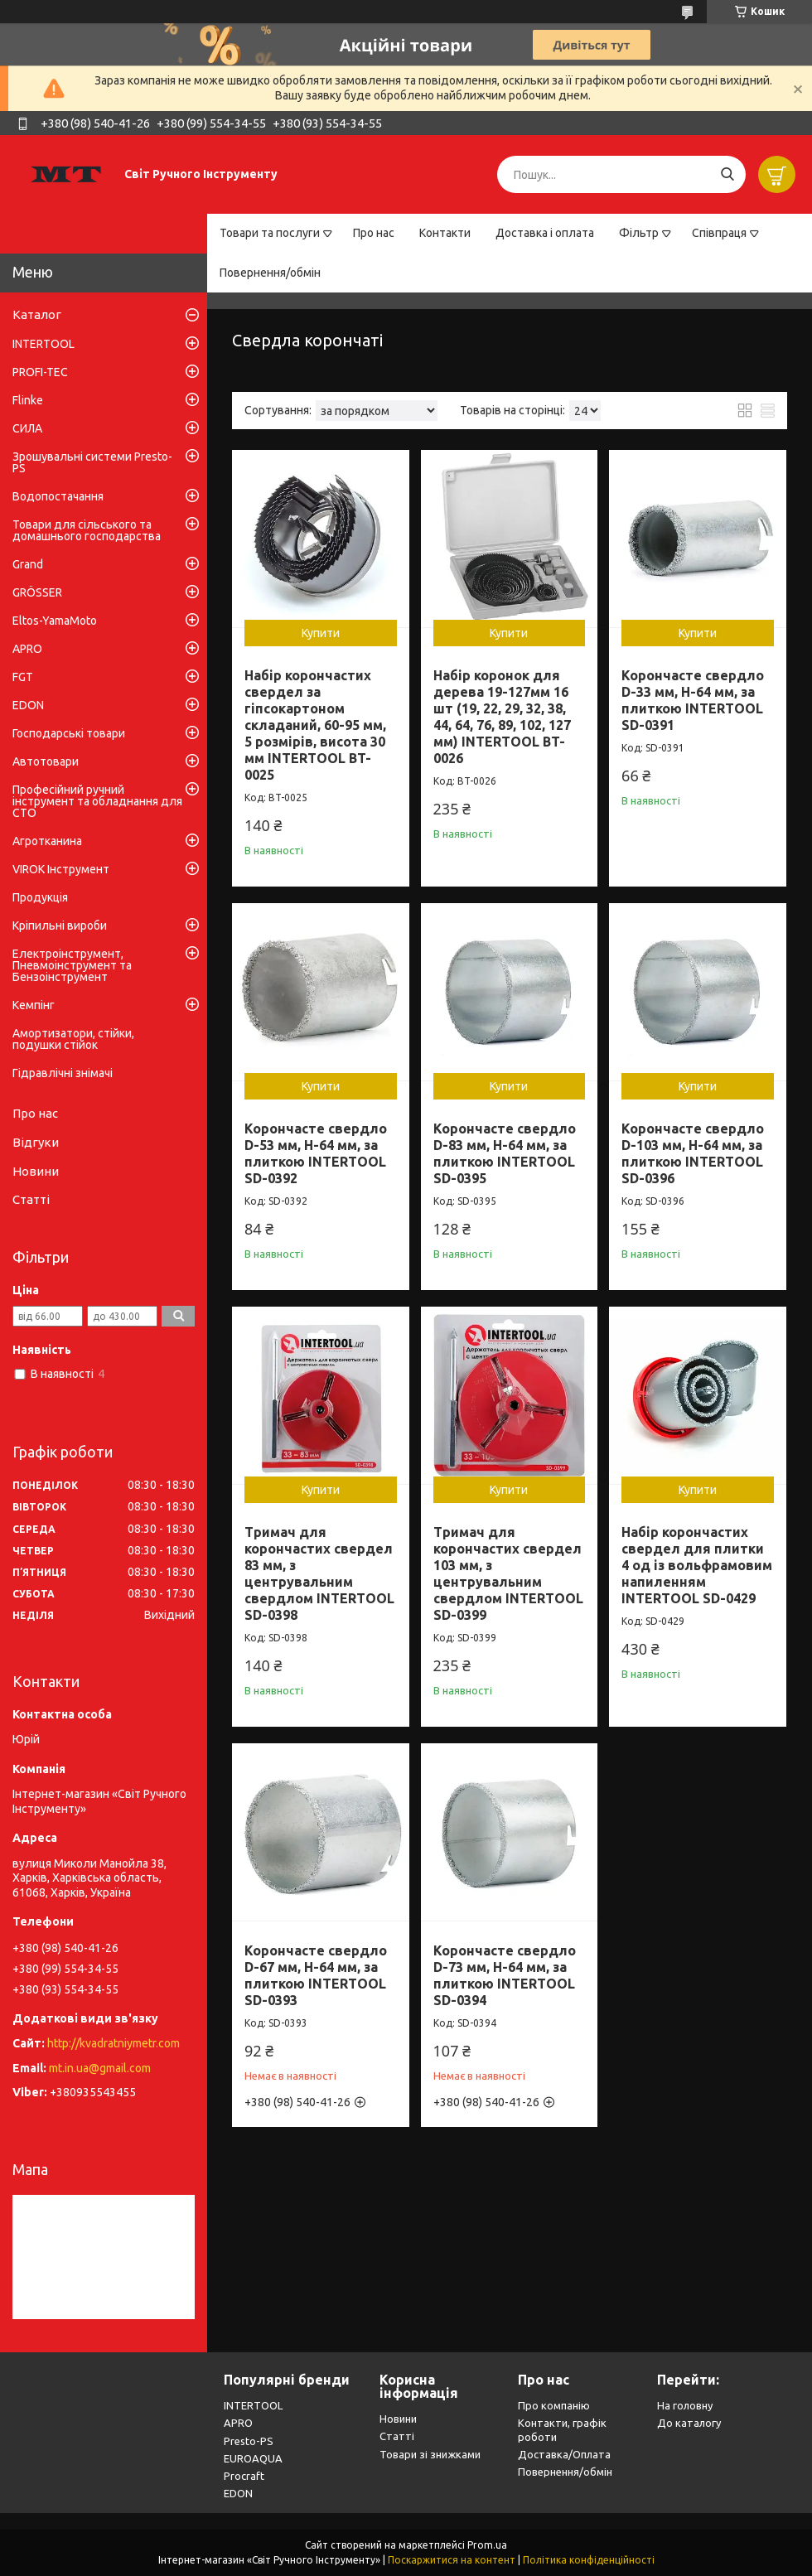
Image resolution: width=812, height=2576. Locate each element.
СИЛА (27, 428)
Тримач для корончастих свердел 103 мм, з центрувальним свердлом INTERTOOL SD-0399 (508, 1573)
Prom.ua (487, 2545)
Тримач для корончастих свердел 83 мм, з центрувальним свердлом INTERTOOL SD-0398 (319, 1573)
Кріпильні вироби (59, 925)
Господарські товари (68, 733)
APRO (27, 648)
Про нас (373, 232)
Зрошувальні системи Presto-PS (92, 462)
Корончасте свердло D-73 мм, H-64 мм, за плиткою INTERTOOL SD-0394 (504, 1975)
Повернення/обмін (270, 272)
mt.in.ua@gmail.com (100, 2068)
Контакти (445, 232)
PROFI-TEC (40, 372)
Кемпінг (33, 1005)
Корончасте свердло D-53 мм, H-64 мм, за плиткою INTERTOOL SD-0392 (315, 1153)
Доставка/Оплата (564, 2454)
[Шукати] (727, 174)
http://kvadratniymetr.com (113, 2043)
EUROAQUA (253, 2458)
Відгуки (35, 1142)
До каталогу (689, 2423)
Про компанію (554, 2405)
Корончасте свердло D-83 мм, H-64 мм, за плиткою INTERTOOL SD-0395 (504, 1153)
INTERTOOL (43, 343)
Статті (31, 1199)
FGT (22, 677)
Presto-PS (248, 2441)
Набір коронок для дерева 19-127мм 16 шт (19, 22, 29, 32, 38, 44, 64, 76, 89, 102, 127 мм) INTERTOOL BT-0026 (502, 717)
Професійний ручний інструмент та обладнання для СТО (97, 801)
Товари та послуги (270, 232)
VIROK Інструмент (60, 869)
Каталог (36, 314)
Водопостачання (58, 496)
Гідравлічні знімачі (62, 1073)
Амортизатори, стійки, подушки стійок (73, 1039)
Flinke (27, 400)
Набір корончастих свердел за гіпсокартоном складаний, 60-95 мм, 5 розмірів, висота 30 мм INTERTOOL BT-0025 (315, 725)
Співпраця (719, 232)
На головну (685, 2405)
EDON (28, 705)
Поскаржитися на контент (451, 2559)
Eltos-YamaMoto (54, 620)
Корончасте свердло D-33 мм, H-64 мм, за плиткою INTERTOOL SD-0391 (692, 700)
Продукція (40, 897)
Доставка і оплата (544, 232)
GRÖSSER (37, 592)
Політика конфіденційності (589, 2559)
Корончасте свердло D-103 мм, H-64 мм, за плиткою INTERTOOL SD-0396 (692, 1153)
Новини (35, 1171)
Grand (27, 564)
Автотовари (45, 761)
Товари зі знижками (430, 2454)
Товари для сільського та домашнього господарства (86, 530)
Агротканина (47, 841)
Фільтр (639, 232)
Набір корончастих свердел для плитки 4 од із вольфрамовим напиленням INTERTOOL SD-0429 (696, 1565)
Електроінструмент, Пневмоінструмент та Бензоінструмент (72, 965)
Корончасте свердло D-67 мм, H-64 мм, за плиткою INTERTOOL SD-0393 (315, 1975)
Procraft (244, 2476)
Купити (321, 633)
